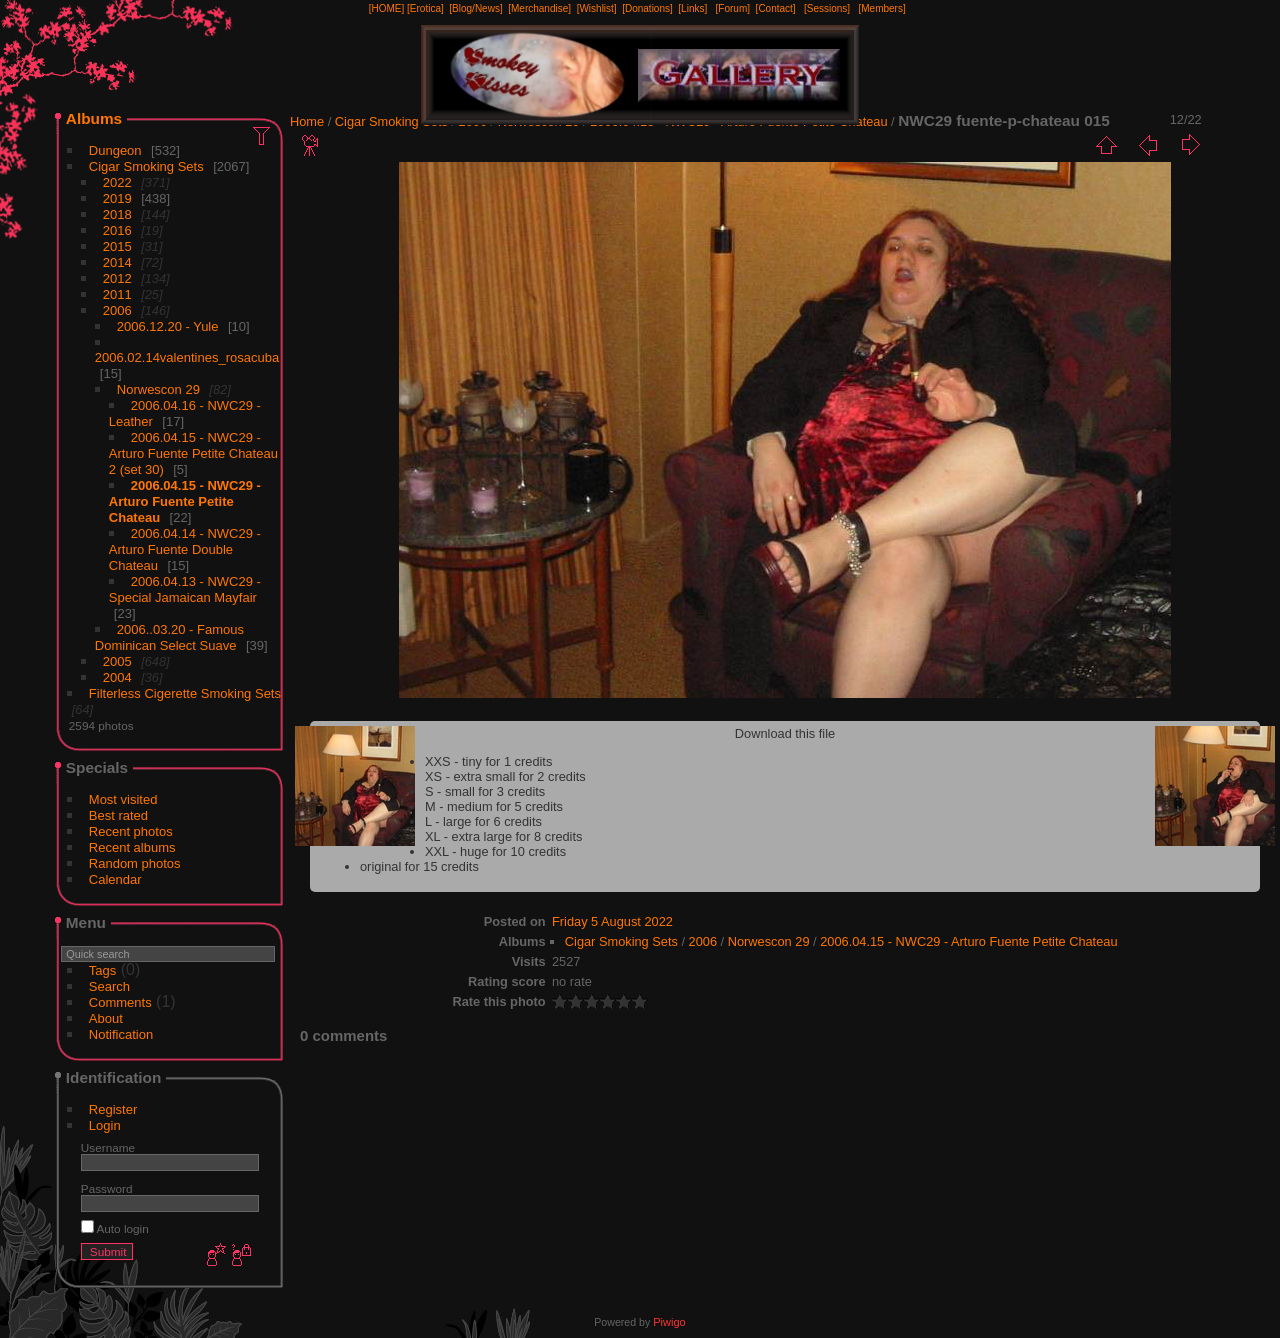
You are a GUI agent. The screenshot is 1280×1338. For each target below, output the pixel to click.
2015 (117, 246)
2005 (117, 661)
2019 (117, 198)
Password (107, 1188)
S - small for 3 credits (485, 791)
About (106, 1018)
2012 (117, 278)
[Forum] (733, 8)
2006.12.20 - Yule (168, 326)
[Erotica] (425, 8)
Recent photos (131, 831)
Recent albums (132, 847)
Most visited (123, 799)
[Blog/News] (475, 8)
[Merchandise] (539, 8)
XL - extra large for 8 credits (503, 836)
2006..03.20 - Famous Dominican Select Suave (169, 637)
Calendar (115, 879)
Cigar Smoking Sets (146, 166)
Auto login (115, 1228)
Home (307, 121)
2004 (117, 677)
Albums (94, 118)
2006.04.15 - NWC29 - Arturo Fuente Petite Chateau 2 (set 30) (193, 453)
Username (108, 1147)
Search (109, 986)
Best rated (118, 815)
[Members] (881, 8)
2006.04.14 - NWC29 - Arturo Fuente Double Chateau (185, 549)
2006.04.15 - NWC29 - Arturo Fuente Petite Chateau (185, 501)
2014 (117, 262)
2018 (117, 214)
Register (113, 1109)
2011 (117, 294)
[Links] (692, 8)
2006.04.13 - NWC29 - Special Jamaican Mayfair (185, 589)
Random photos (135, 863)
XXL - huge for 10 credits (495, 851)
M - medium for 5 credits (494, 806)
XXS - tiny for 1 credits (488, 761)
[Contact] (776, 8)
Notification (121, 1034)
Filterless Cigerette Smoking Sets (185, 693)
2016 (117, 230)
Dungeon (115, 150)
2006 (117, 310)
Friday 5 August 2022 (612, 921)
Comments (120, 1002)
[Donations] (647, 8)
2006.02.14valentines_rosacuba (187, 357)
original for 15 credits (419, 866)
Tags (102, 970)
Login (105, 1125)
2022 (117, 182)
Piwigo (669, 1322)
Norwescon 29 (158, 389)
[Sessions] (827, 8)
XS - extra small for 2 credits (505, 776)
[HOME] (387, 8)
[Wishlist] (597, 8)
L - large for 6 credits (483, 821)
